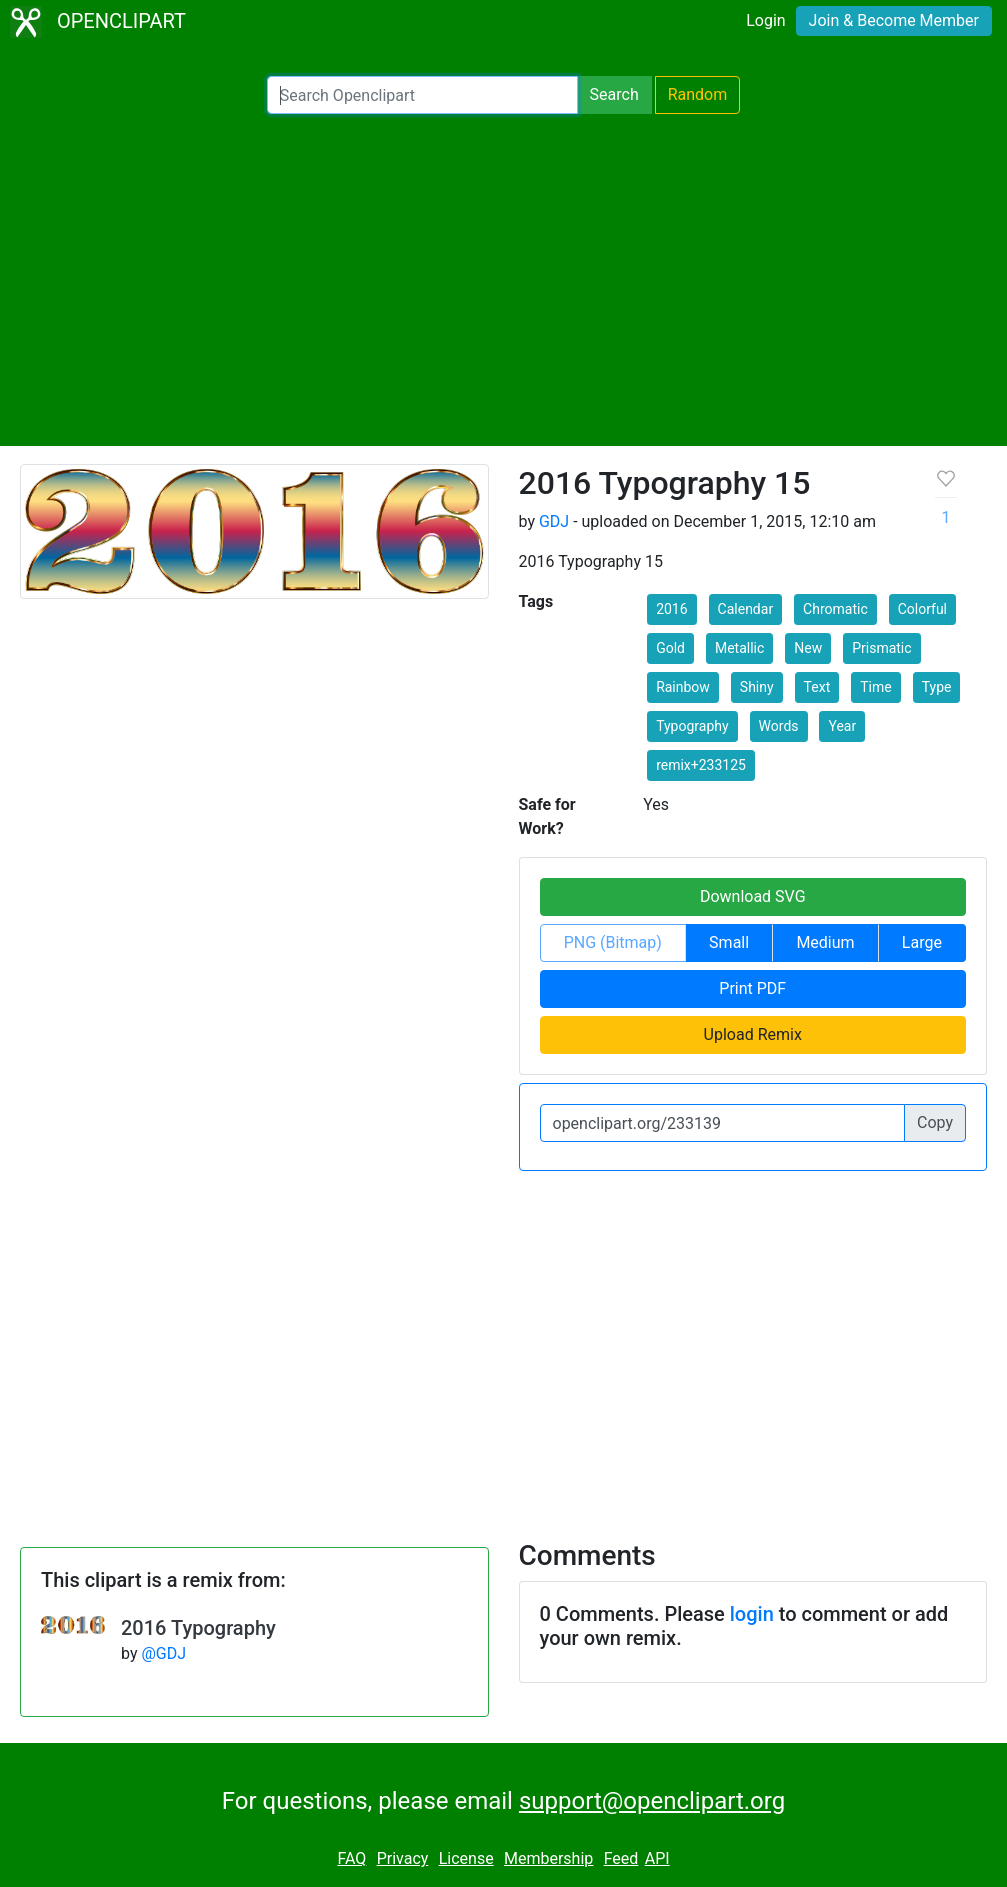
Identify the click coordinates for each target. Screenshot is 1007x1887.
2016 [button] (671, 609)
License (466, 1858)
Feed (621, 1858)
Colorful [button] (922, 609)
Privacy (403, 1858)
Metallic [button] (739, 648)
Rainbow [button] (683, 687)
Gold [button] (670, 648)
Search (614, 94)
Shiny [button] (757, 687)
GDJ (554, 521)
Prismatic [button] (881, 648)
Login (765, 20)
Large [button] (922, 942)
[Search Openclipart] (422, 95)
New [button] (808, 648)
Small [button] (729, 942)
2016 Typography (198, 1628)
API (657, 1858)
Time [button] (875, 687)
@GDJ (163, 1653)
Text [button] (817, 687)
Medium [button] (825, 942)
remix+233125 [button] (701, 765)
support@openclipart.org (652, 1801)
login (752, 1614)
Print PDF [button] (752, 988)
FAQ (351, 1858)
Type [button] (937, 687)
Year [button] (842, 726)
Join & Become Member (894, 20)
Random (698, 94)
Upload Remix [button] (753, 1034)
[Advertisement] (503, 280)
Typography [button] (692, 726)
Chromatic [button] (835, 609)
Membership (548, 1858)
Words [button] (779, 726)
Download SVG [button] (753, 896)
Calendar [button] (746, 609)
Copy (935, 1122)
